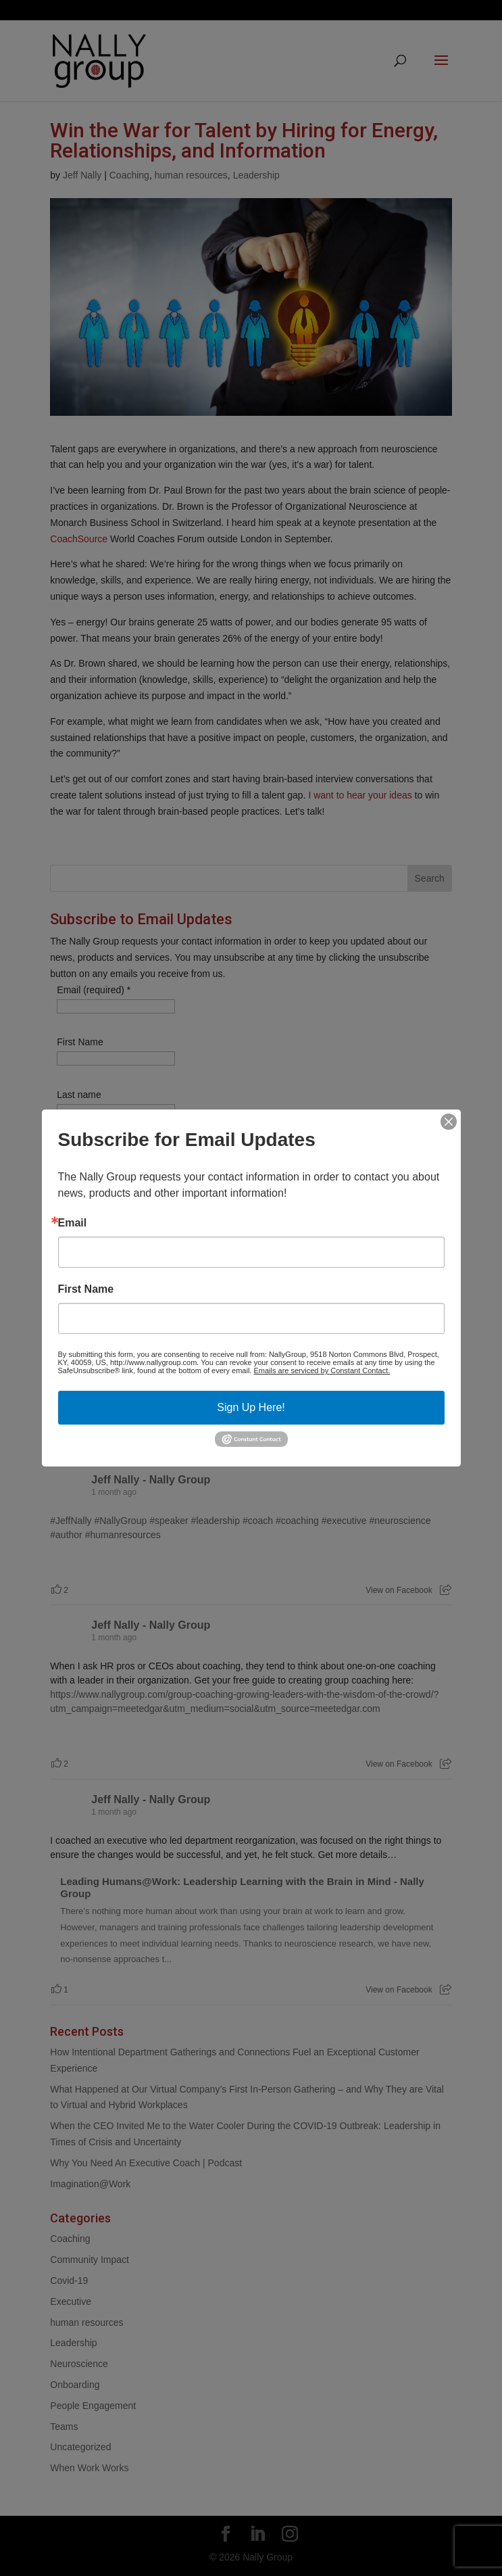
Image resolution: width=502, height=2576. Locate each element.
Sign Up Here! (251, 1407)
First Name (86, 1289)
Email (72, 1223)
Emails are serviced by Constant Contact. (321, 1370)
